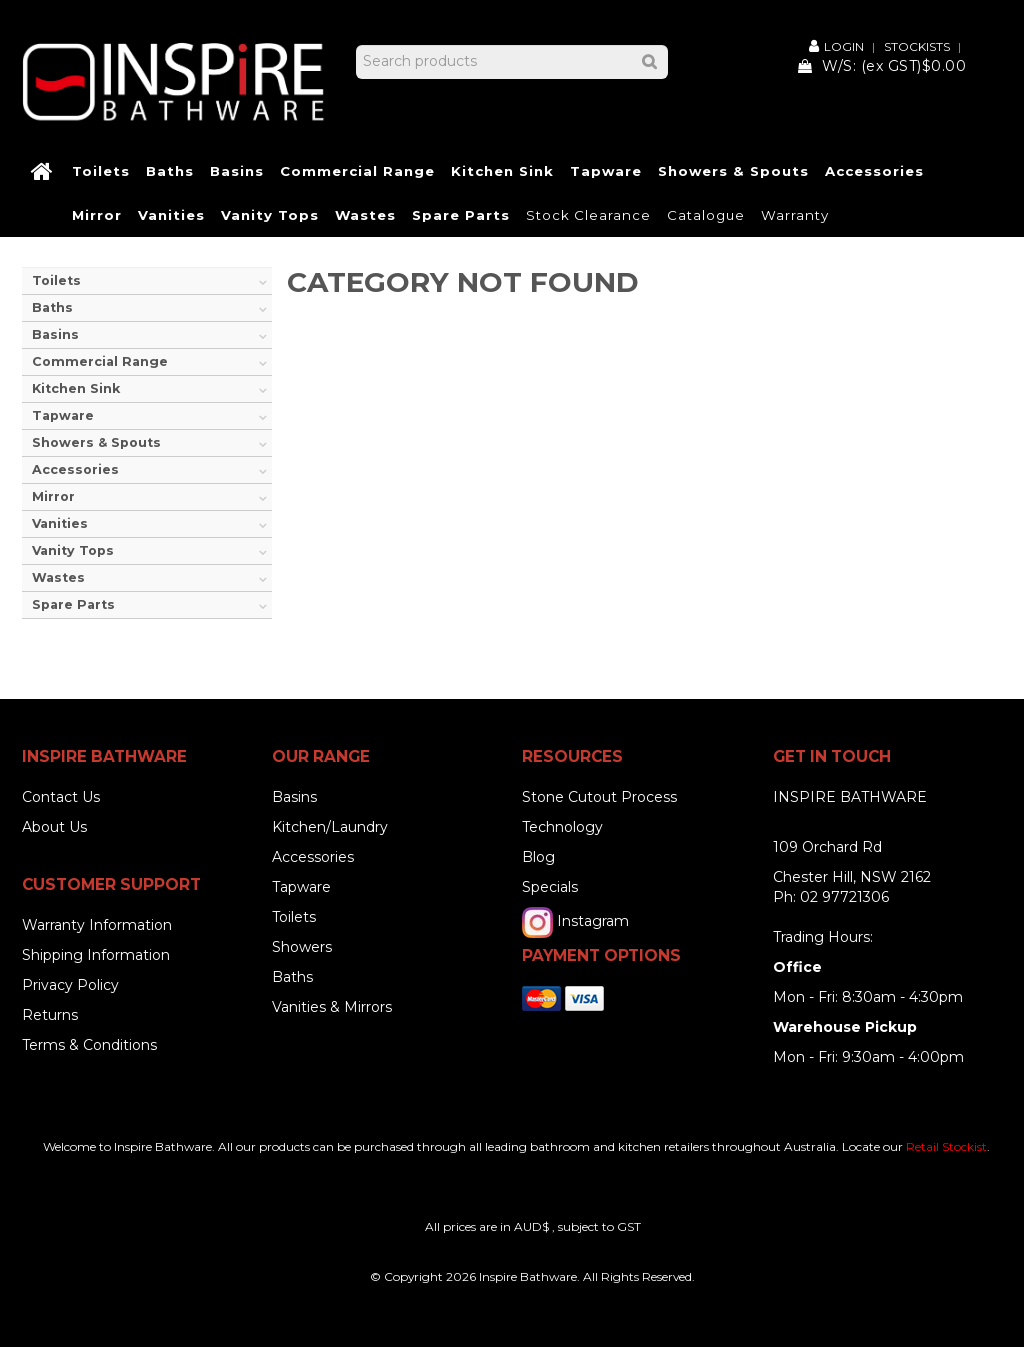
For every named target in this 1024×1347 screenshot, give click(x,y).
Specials (550, 887)
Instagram (593, 921)
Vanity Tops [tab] (73, 550)
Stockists (917, 47)
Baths (170, 171)
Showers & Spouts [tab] (96, 442)
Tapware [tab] (63, 415)
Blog (538, 857)
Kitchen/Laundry (330, 827)
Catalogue (706, 215)
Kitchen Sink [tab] (76, 388)
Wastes (365, 215)
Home (43, 172)
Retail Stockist (946, 1146)
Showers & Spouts (733, 171)
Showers (302, 947)
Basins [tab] (55, 334)
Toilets (101, 171)
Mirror (97, 215)
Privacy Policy (70, 985)
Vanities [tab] (60, 523)
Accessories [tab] (75, 469)
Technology (562, 827)
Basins (237, 171)
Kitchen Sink (502, 171)
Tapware (606, 171)
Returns (50, 1015)
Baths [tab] (52, 307)
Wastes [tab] (58, 577)
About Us (54, 827)
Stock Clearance (588, 215)
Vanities (171, 215)
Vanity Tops (270, 215)
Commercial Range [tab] (100, 361)
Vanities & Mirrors (332, 1007)
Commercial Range (357, 171)
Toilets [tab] (56, 280)
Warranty (795, 215)
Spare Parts (461, 215)
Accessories (874, 171)
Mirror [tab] (53, 496)
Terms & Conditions (89, 1045)
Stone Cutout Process (599, 797)
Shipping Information (96, 955)
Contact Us (61, 797)
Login (844, 46)
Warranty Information (97, 925)
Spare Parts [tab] (73, 604)
